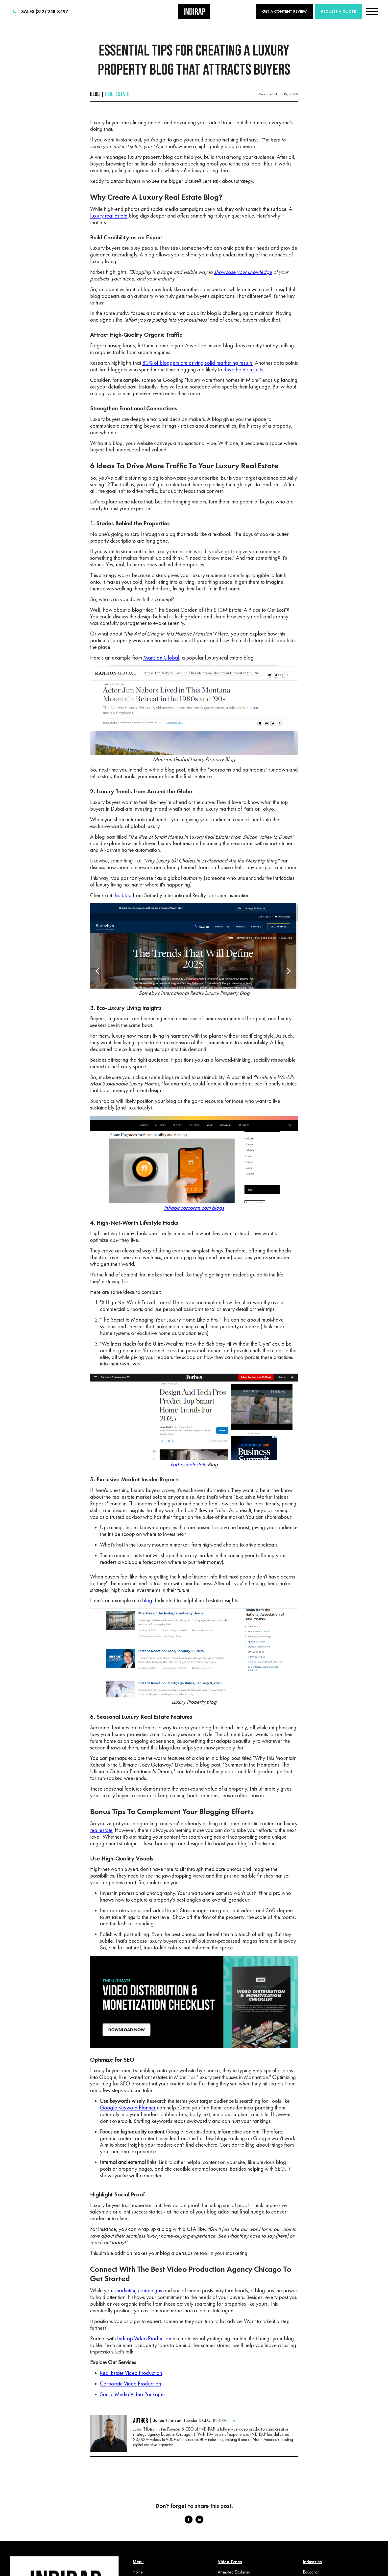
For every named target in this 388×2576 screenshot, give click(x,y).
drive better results (243, 369)
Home (138, 2572)
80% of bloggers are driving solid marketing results (197, 362)
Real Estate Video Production (131, 2373)
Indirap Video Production (144, 2338)
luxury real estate (108, 215)
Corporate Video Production (130, 2383)
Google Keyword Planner (128, 2107)
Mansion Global (161, 657)
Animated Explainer (234, 2572)
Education (311, 2572)
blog (147, 1600)
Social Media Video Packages (133, 2394)
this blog (122, 895)
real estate (101, 1830)
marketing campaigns (138, 2290)
